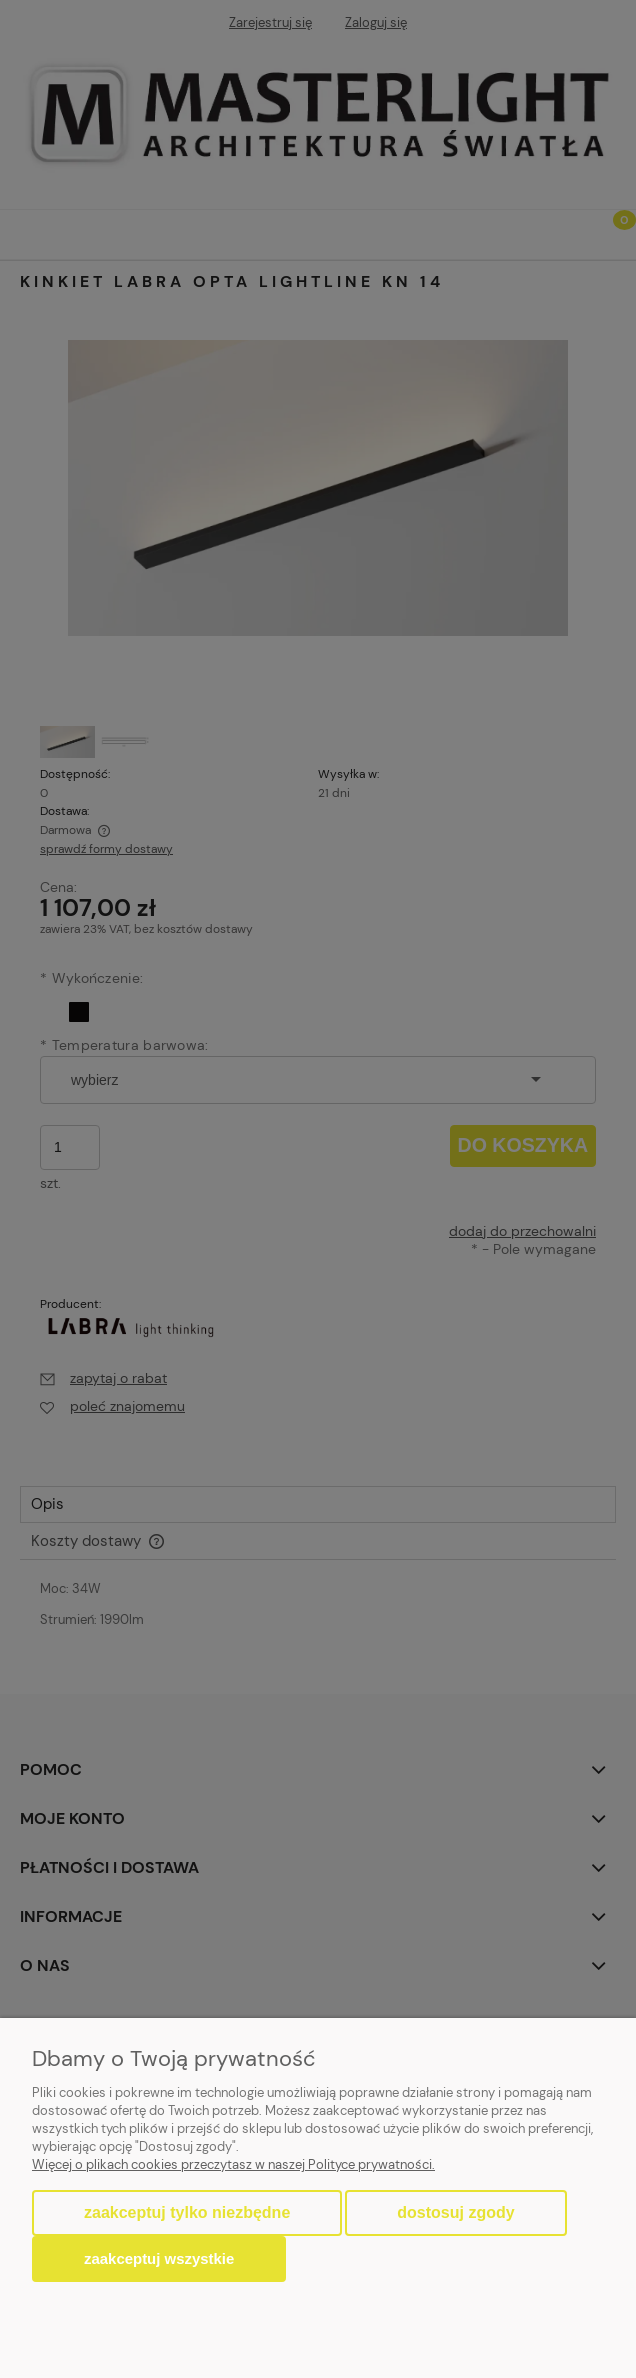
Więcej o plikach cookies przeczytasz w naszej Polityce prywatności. (233, 2164)
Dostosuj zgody (455, 2212)
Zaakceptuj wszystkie (159, 2258)
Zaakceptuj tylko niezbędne (187, 2212)
